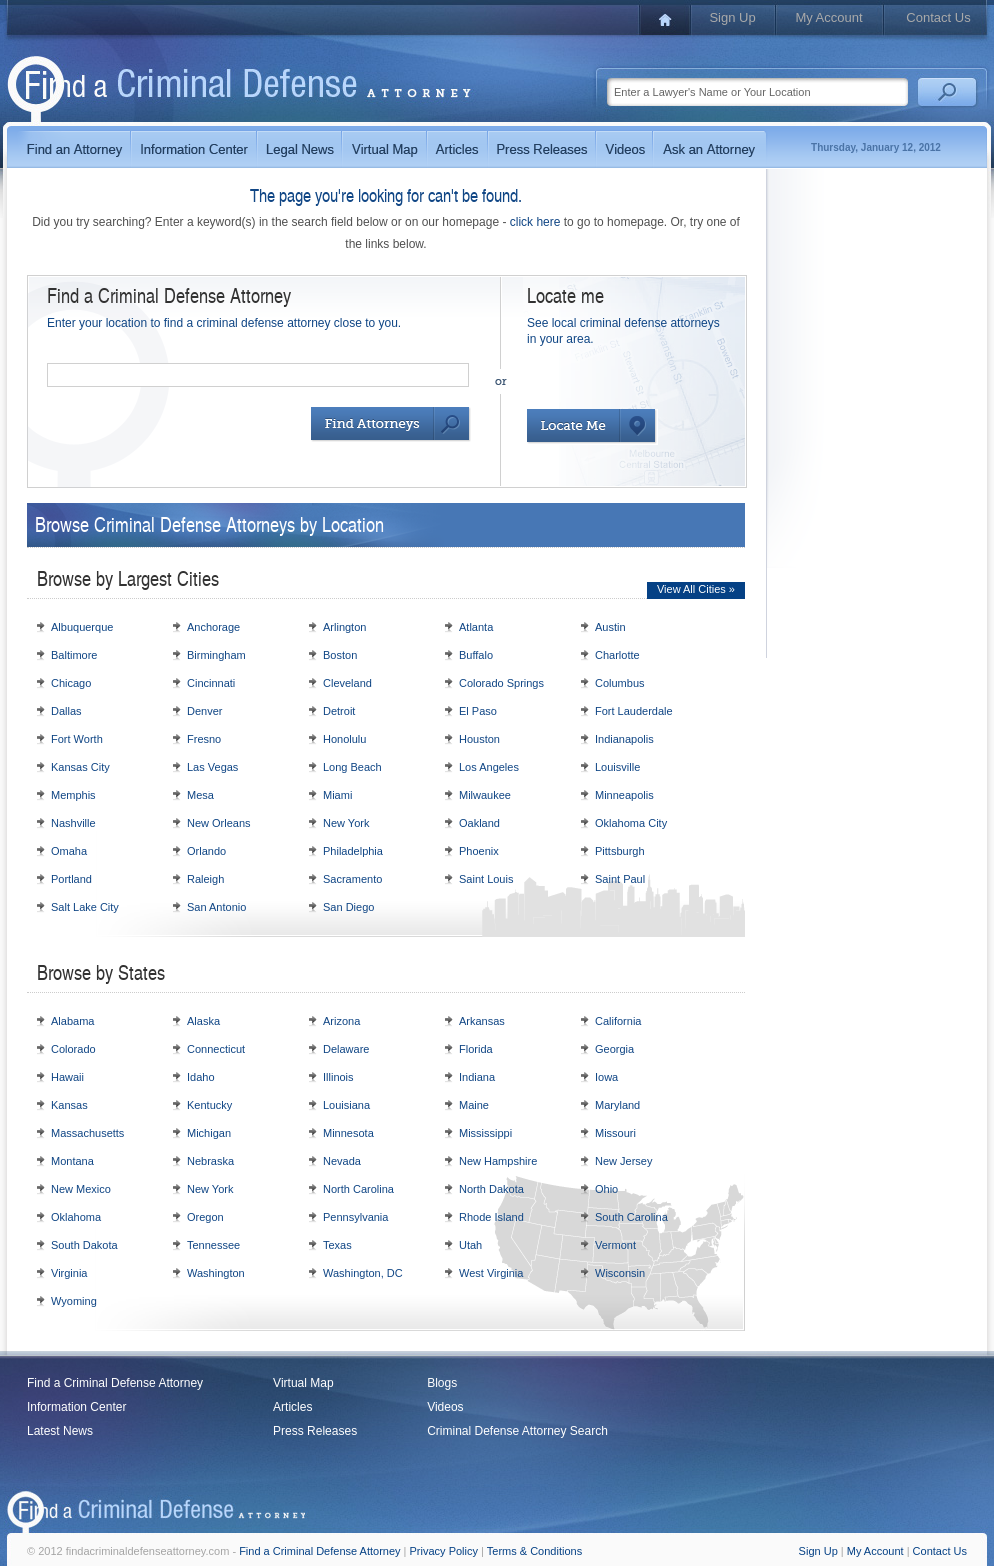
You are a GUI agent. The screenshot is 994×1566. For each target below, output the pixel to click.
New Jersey (623, 1161)
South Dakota (84, 1245)
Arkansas (482, 1021)
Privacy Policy (444, 1551)
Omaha (69, 851)
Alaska (203, 1021)
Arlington (344, 627)
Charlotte (617, 655)
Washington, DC (363, 1273)
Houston (479, 739)
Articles (292, 1407)
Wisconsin (620, 1273)
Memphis (73, 795)
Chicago (71, 683)
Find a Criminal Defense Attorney (115, 1383)
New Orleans (219, 823)
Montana (72, 1161)
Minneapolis (624, 795)
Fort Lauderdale (634, 711)
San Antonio (216, 907)
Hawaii (67, 1077)
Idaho (201, 1077)
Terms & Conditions (534, 1551)
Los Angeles (489, 767)
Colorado (73, 1049)
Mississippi (485, 1133)
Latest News (60, 1431)
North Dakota (491, 1189)
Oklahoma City (631, 823)
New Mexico (81, 1189)
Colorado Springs (501, 683)
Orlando (206, 851)
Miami (337, 795)
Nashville (73, 823)
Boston (340, 655)
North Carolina (358, 1189)
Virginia (69, 1273)
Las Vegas (212, 767)
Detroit (339, 711)
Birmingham (216, 655)
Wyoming (74, 1301)
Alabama (72, 1021)
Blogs (442, 1383)
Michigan (209, 1133)
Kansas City (80, 767)
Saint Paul (620, 879)
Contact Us (938, 17)
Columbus (620, 683)
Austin (610, 627)
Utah (470, 1245)
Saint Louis (486, 879)
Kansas (69, 1105)
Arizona (341, 1021)
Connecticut (216, 1049)
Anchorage (213, 627)
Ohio (606, 1189)
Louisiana (346, 1105)
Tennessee (213, 1245)
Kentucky (209, 1105)
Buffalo (476, 655)
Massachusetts (87, 1133)
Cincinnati (211, 683)
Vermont (615, 1245)
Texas (337, 1245)
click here (535, 222)
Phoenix (479, 851)
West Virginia (491, 1273)
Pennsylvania (355, 1217)
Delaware (346, 1049)
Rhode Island (491, 1217)
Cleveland (347, 683)
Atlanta (476, 627)
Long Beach (352, 767)
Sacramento (352, 879)
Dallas (66, 711)
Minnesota (348, 1133)
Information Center (76, 1407)
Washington (216, 1273)
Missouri (615, 1133)
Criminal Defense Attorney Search (517, 1431)
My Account (828, 17)
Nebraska (210, 1161)
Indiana (477, 1077)
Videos (445, 1407)
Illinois (338, 1077)
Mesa (200, 795)
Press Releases (315, 1431)
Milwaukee (485, 795)
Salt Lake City (85, 907)
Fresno (204, 739)
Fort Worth (77, 739)
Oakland (479, 823)
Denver (204, 711)
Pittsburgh (620, 851)
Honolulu (344, 739)
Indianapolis (624, 739)
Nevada (342, 1161)
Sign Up (732, 17)
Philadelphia (353, 851)
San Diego (348, 907)
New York (346, 823)
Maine (474, 1105)
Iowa (606, 1077)
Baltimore (74, 655)
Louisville (617, 767)
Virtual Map (303, 1383)
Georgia (614, 1049)
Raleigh (205, 879)
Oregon (205, 1217)
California (618, 1021)
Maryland (617, 1105)
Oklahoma (76, 1217)
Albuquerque (82, 627)
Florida (476, 1049)
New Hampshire (498, 1161)
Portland (71, 879)
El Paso (478, 711)
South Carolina (631, 1217)
